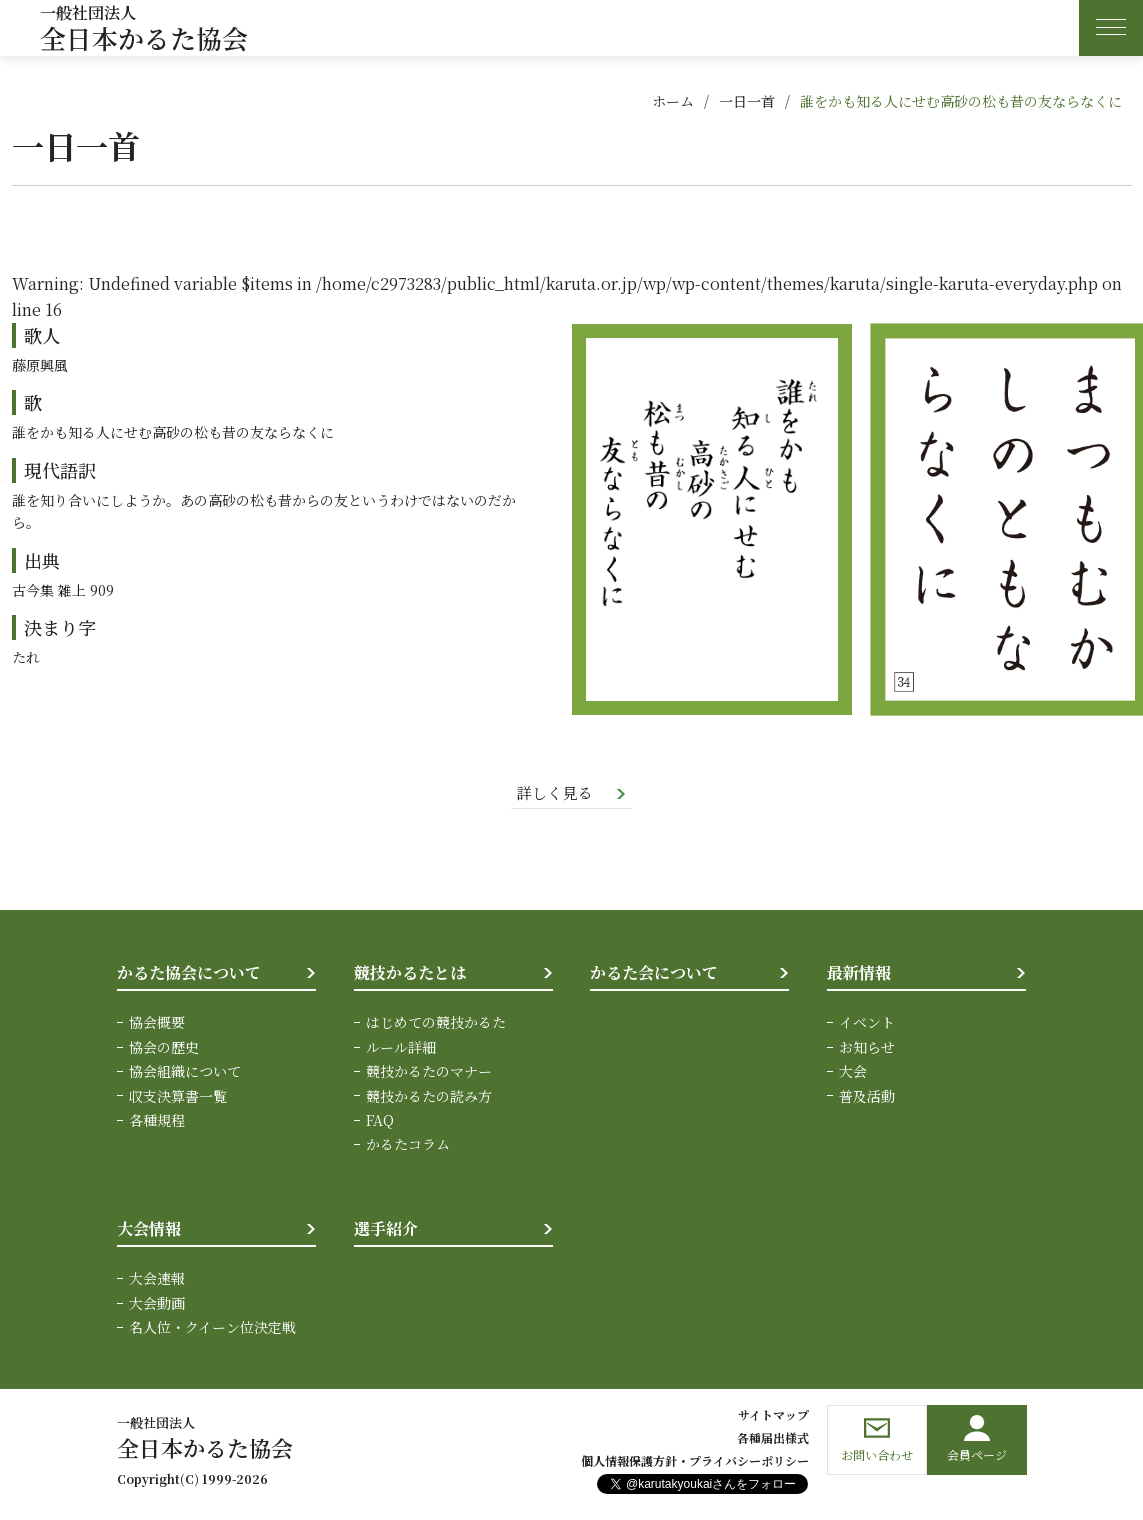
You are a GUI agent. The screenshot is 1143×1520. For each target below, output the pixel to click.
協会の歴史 (164, 1048)
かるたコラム (408, 1146)
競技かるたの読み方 (429, 1097)
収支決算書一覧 (178, 1097)
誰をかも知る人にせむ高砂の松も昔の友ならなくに (961, 101)
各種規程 (157, 1121)
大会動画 (157, 1304)
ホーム (673, 101)
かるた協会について (189, 973)
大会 (853, 1072)
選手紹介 (386, 1229)
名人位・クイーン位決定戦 (212, 1328)
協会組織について (185, 1072)
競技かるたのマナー (429, 1072)
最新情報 (859, 973)
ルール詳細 (401, 1048)
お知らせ (867, 1048)
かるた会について (654, 973)
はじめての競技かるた (436, 1024)
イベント (867, 1024)
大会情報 (149, 1229)
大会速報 (157, 1280)
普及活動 (867, 1097)
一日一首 (747, 101)
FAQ (380, 1121)
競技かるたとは (410, 973)
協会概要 (157, 1024)
